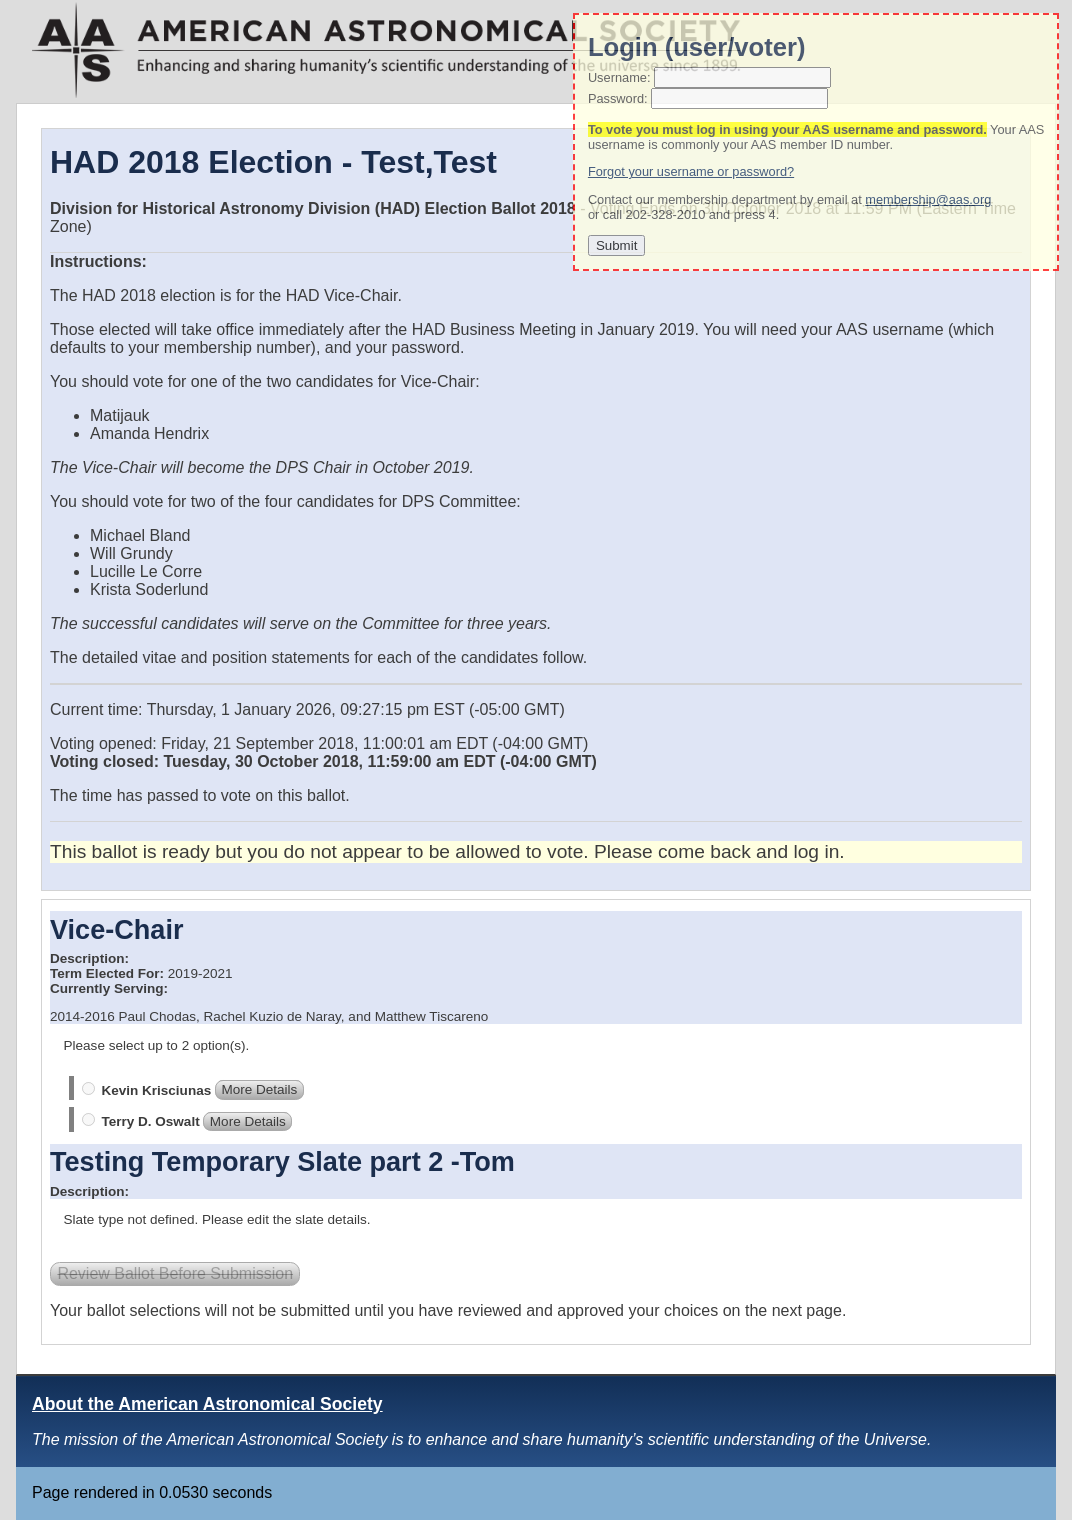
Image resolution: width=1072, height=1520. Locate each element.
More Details (259, 1090)
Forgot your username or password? (691, 171)
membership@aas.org (928, 199)
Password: (618, 98)
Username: (619, 77)
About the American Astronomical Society (207, 1404)
